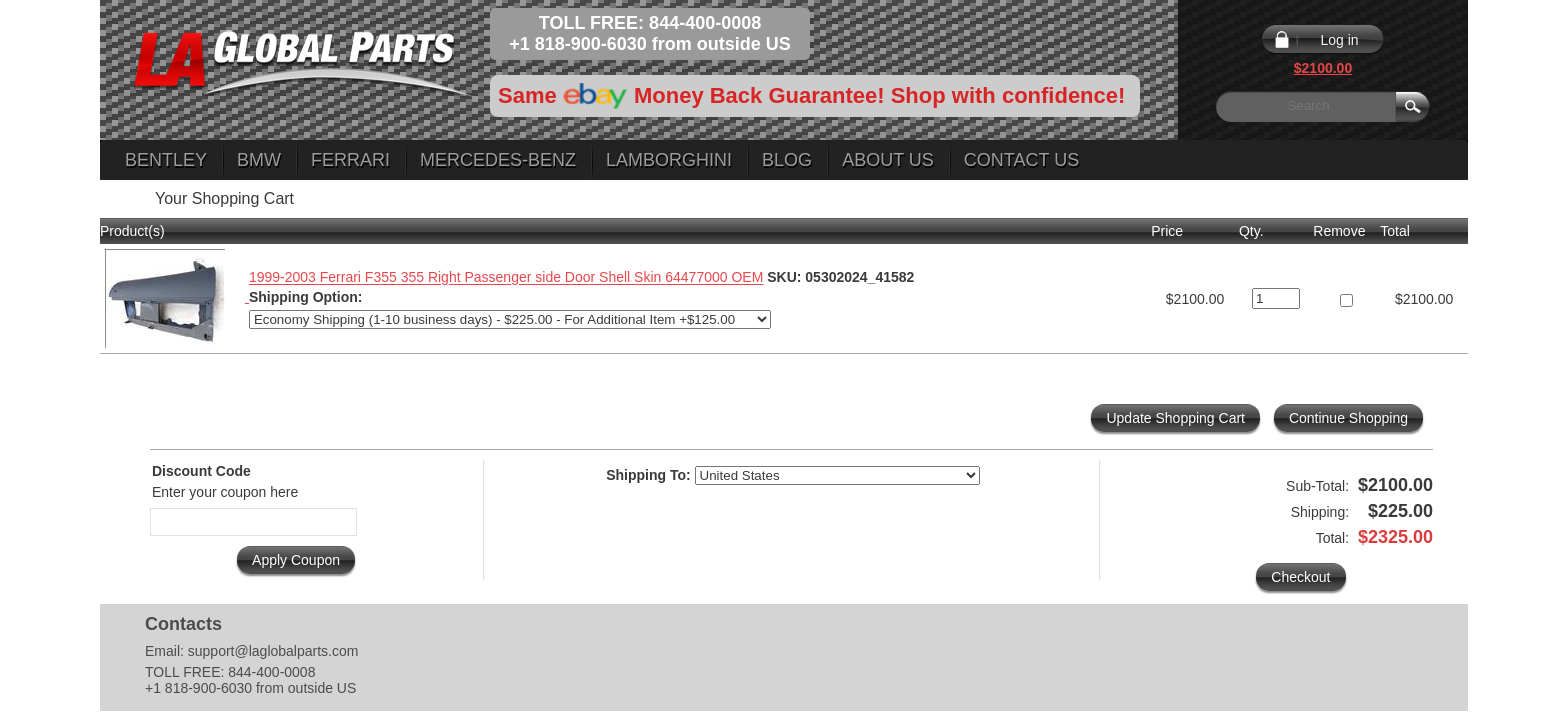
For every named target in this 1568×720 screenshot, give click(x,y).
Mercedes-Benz (498, 160)
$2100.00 (1323, 68)
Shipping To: (648, 475)
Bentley (166, 160)
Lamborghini (669, 160)
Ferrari (350, 160)
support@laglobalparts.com (273, 651)
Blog (787, 160)
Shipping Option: (306, 297)
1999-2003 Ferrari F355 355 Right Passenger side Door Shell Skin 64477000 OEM (506, 278)
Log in (1339, 40)
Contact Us (1021, 160)
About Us (888, 160)
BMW (259, 160)
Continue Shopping (1348, 418)
